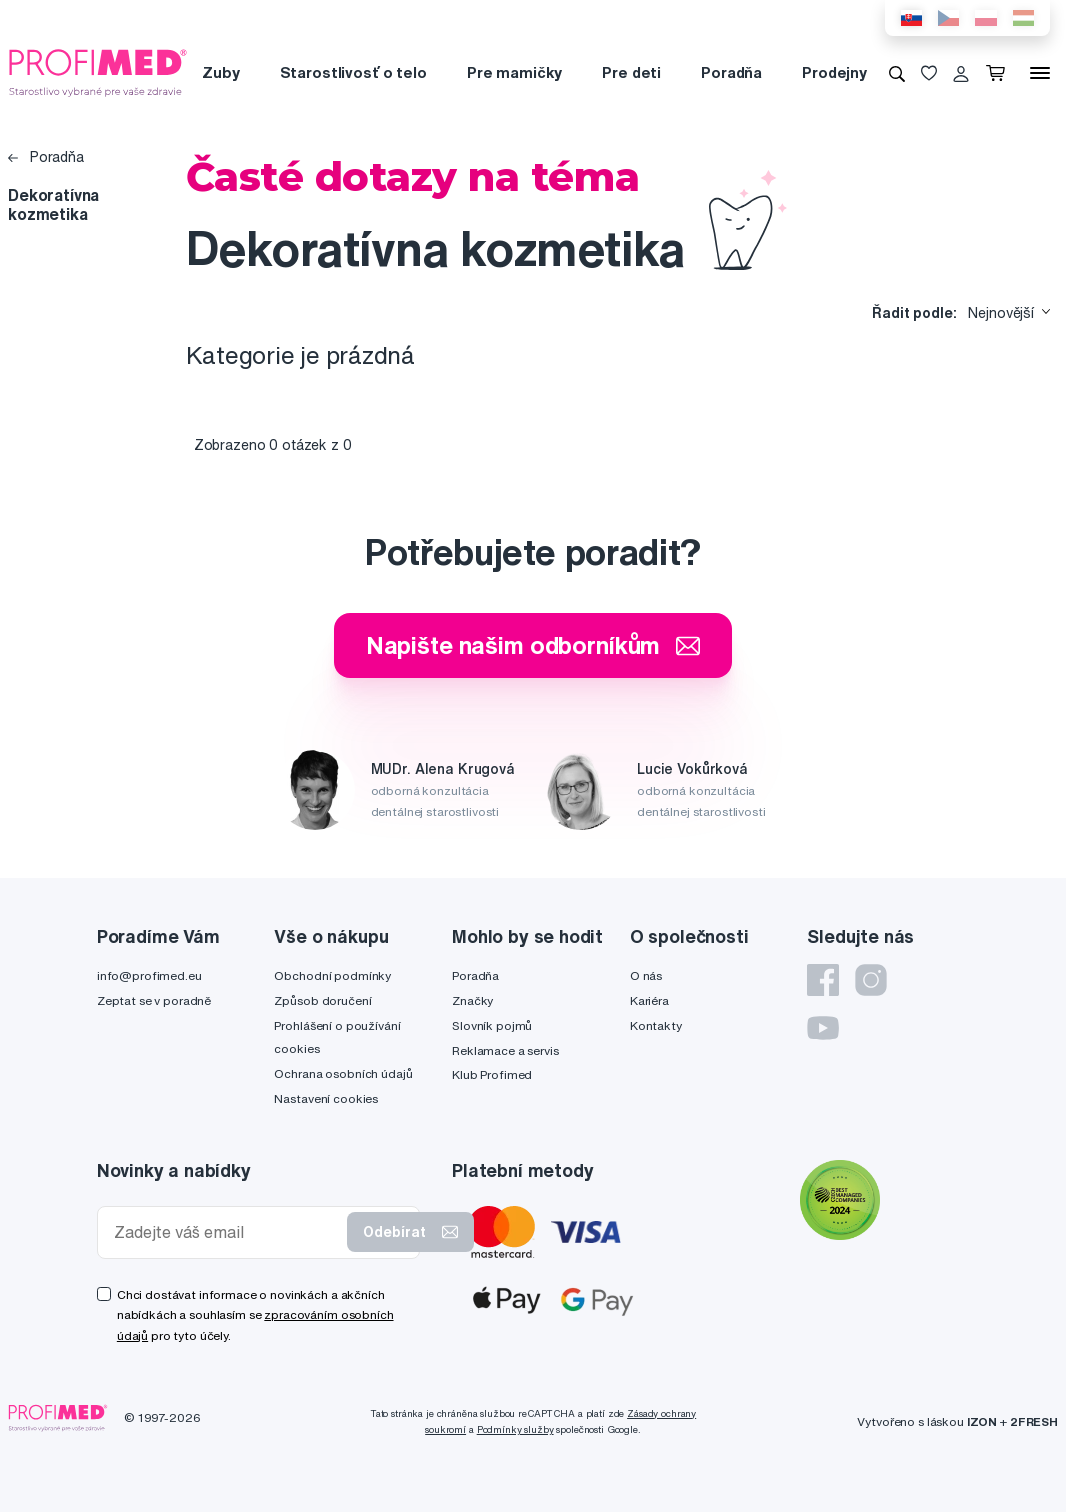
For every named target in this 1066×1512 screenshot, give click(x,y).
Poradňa (731, 72)
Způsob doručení (322, 1000)
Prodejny (834, 72)
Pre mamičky (514, 72)
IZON (982, 1421)
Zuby (220, 72)
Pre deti (631, 72)
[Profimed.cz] (98, 72)
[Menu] (1040, 73)
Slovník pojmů (492, 1025)
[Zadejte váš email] (226, 1232)
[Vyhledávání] (897, 73)
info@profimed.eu (149, 975)
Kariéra (649, 1000)
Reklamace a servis (505, 1050)
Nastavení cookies (326, 1098)
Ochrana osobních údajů (343, 1073)
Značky (472, 1000)
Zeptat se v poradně (154, 1000)
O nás (646, 975)
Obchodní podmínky (332, 975)
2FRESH (1034, 1421)
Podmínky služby (515, 1429)
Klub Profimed (492, 1074)
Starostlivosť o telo (353, 72)
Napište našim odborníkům (533, 645)
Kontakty (656, 1025)
